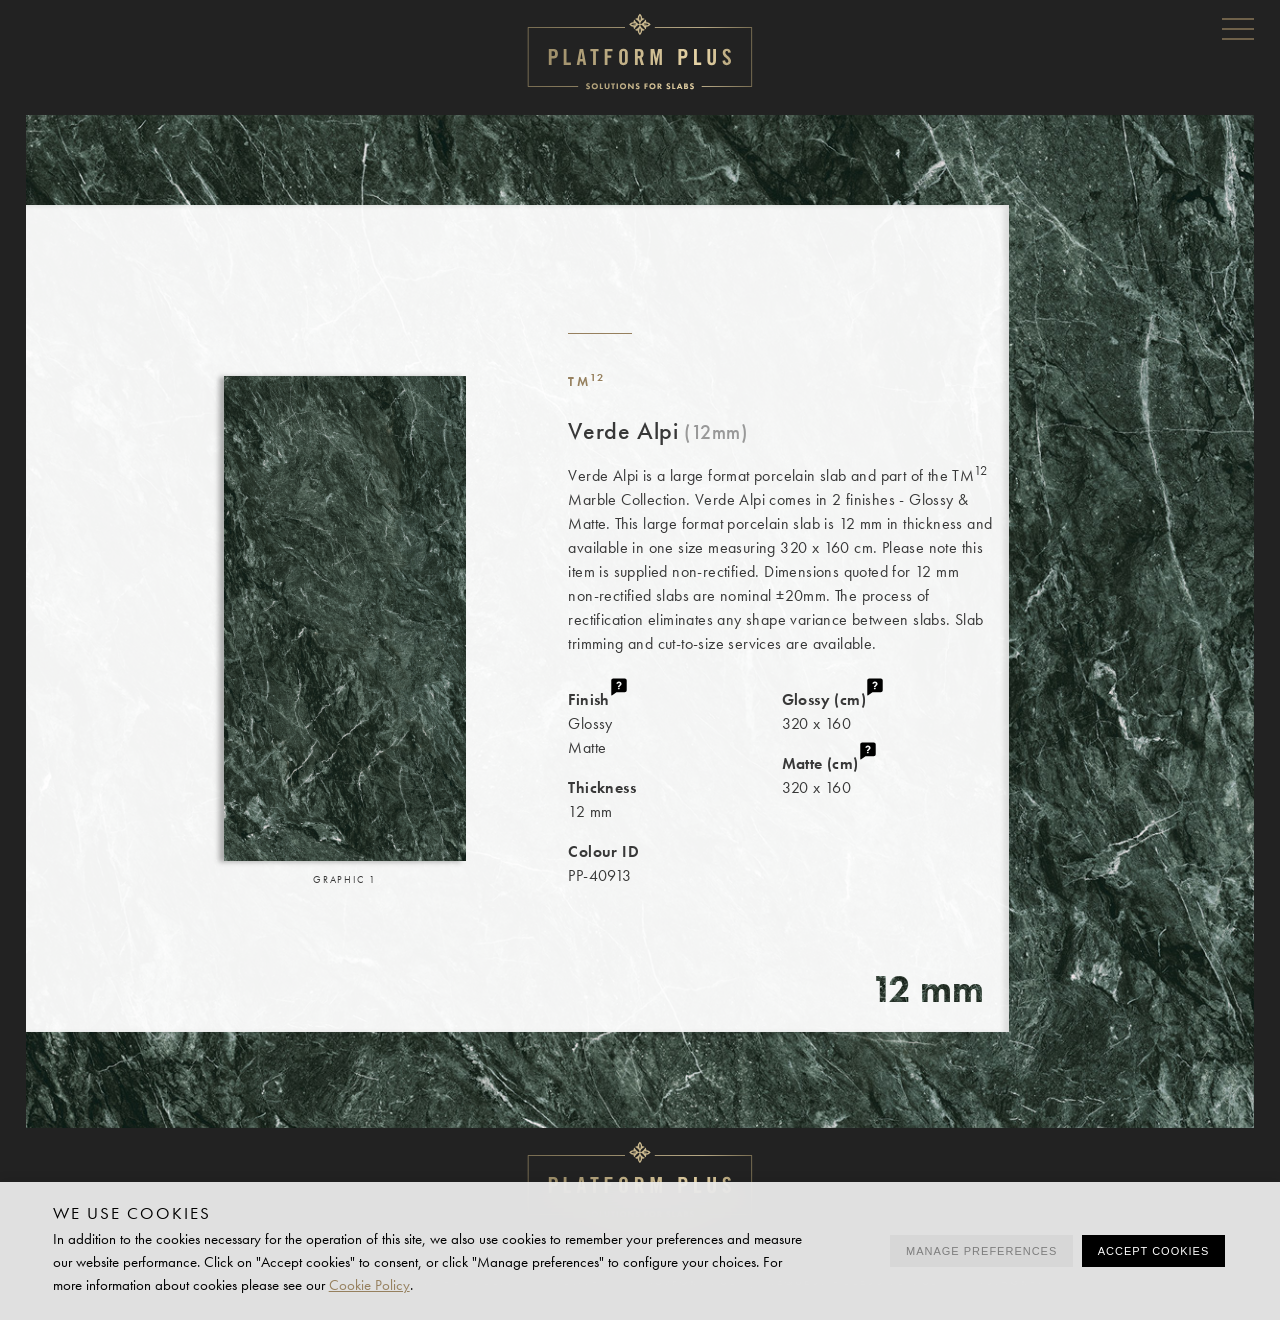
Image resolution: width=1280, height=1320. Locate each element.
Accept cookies (1154, 1251)
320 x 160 (895, 710)
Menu (1238, 28)
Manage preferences (981, 1251)
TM (586, 381)
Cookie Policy (369, 1285)
